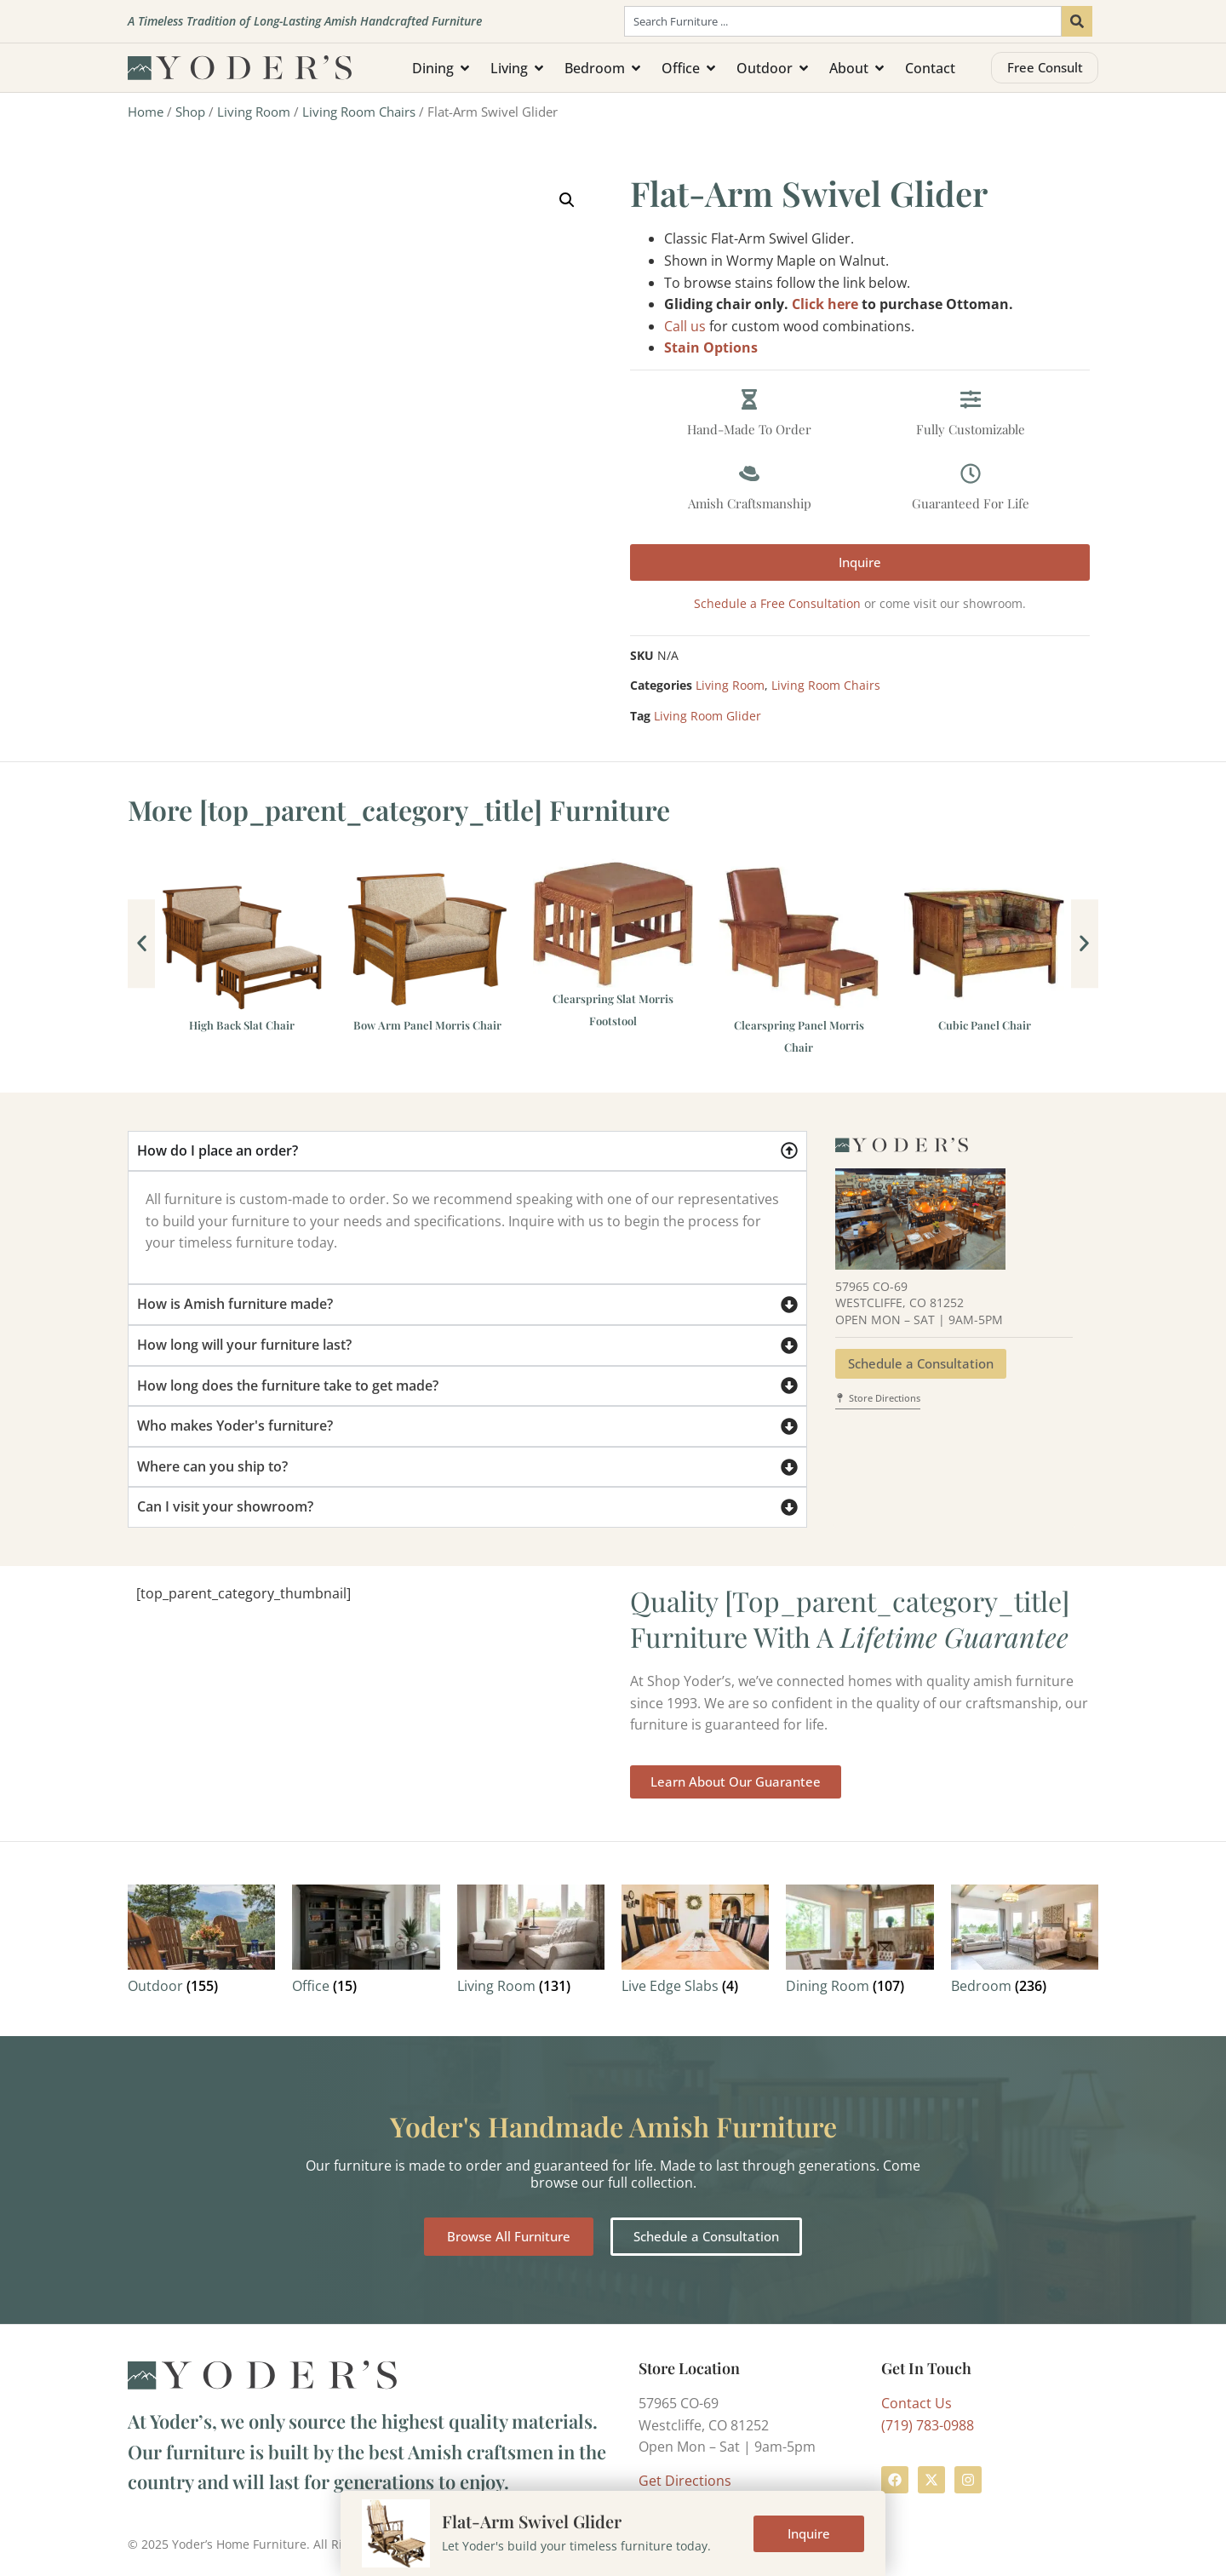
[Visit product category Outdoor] (201, 1943)
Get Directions (685, 2480)
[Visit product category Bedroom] (1024, 1943)
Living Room (253, 111)
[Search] (1077, 21)
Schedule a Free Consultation (777, 603)
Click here (825, 304)
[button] (567, 200)
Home (145, 111)
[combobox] (843, 21)
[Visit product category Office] (365, 1943)
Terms (448, 2544)
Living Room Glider (707, 716)
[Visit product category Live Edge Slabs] (695, 1943)
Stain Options (711, 347)
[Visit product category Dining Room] (859, 1943)
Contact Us (916, 2403)
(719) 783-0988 (927, 2425)
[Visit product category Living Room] (530, 1943)
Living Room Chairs (358, 111)
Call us (685, 326)
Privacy (501, 2544)
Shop (190, 111)
